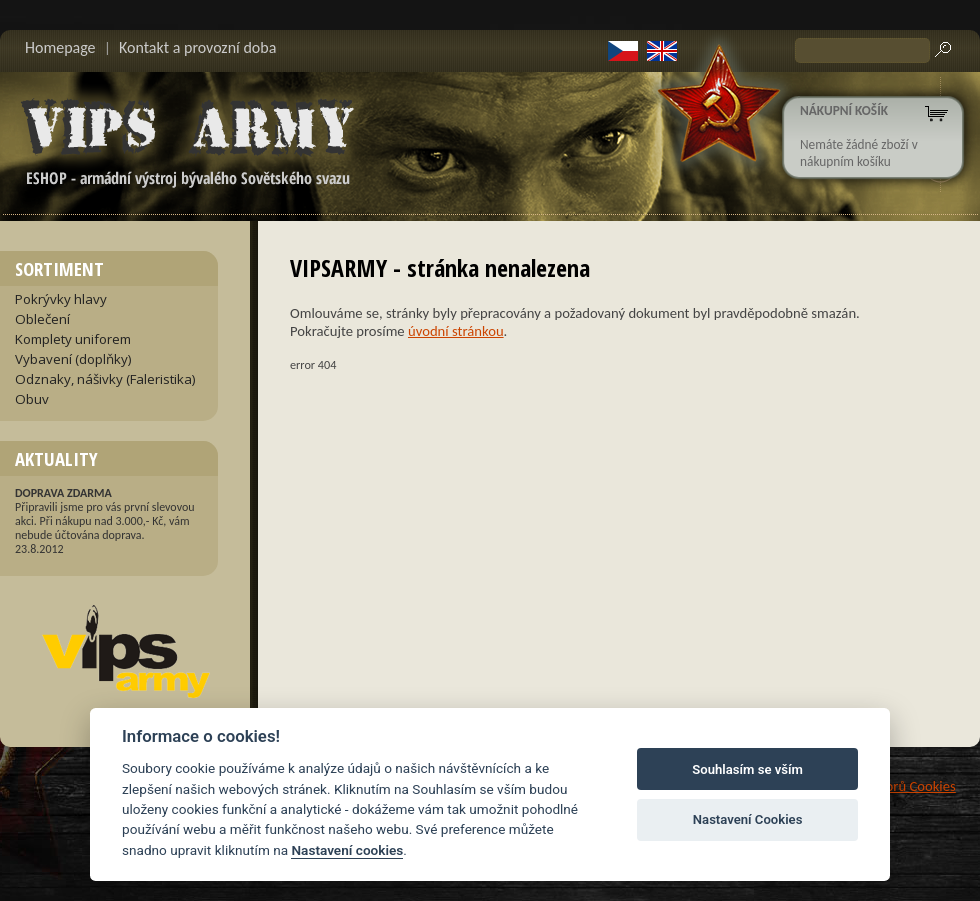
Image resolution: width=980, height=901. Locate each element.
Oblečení (42, 319)
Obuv (32, 399)
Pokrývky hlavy (61, 299)
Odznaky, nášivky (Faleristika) (105, 379)
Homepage (60, 47)
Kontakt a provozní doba (197, 47)
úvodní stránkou (456, 331)
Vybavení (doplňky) (73, 359)
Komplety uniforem (73, 339)
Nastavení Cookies (748, 819)
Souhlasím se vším (747, 769)
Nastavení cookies (347, 850)
